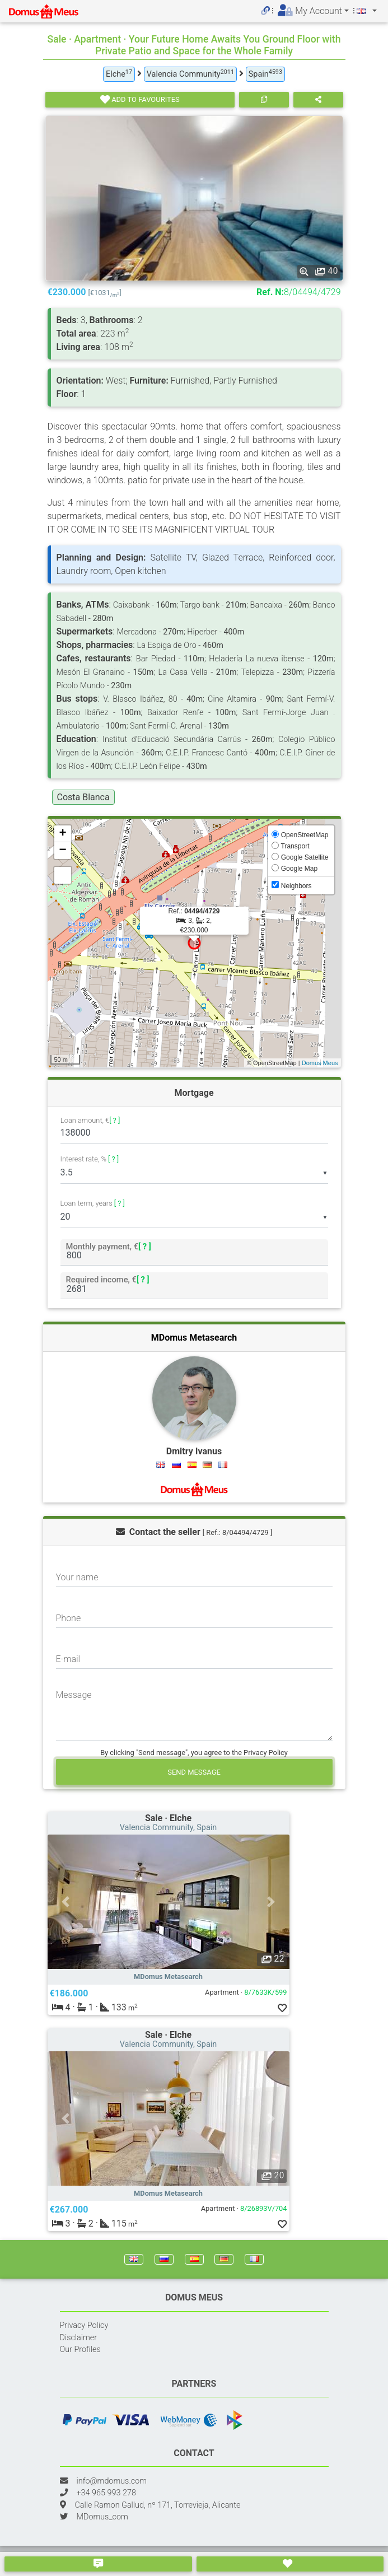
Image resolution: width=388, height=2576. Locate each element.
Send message (194, 1772)
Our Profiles (80, 2349)
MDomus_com (102, 2517)
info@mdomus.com (112, 2481)
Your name (77, 1577)
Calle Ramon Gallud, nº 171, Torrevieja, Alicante (158, 2505)
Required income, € (107, 1279)
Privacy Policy (84, 2325)
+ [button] (62, 833)
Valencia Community (190, 73)
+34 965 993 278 (106, 2493)
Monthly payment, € (108, 1245)
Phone (68, 1618)
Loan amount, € (90, 1121)
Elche (119, 73)
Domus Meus (320, 1063)
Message (74, 1695)
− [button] (62, 850)
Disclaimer (78, 2337)
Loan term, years (92, 1203)
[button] (66, 1902)
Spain (265, 73)
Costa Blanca (83, 797)
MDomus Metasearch (194, 1337)
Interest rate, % (89, 1159)
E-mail (68, 1659)
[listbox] (194, 1172)
